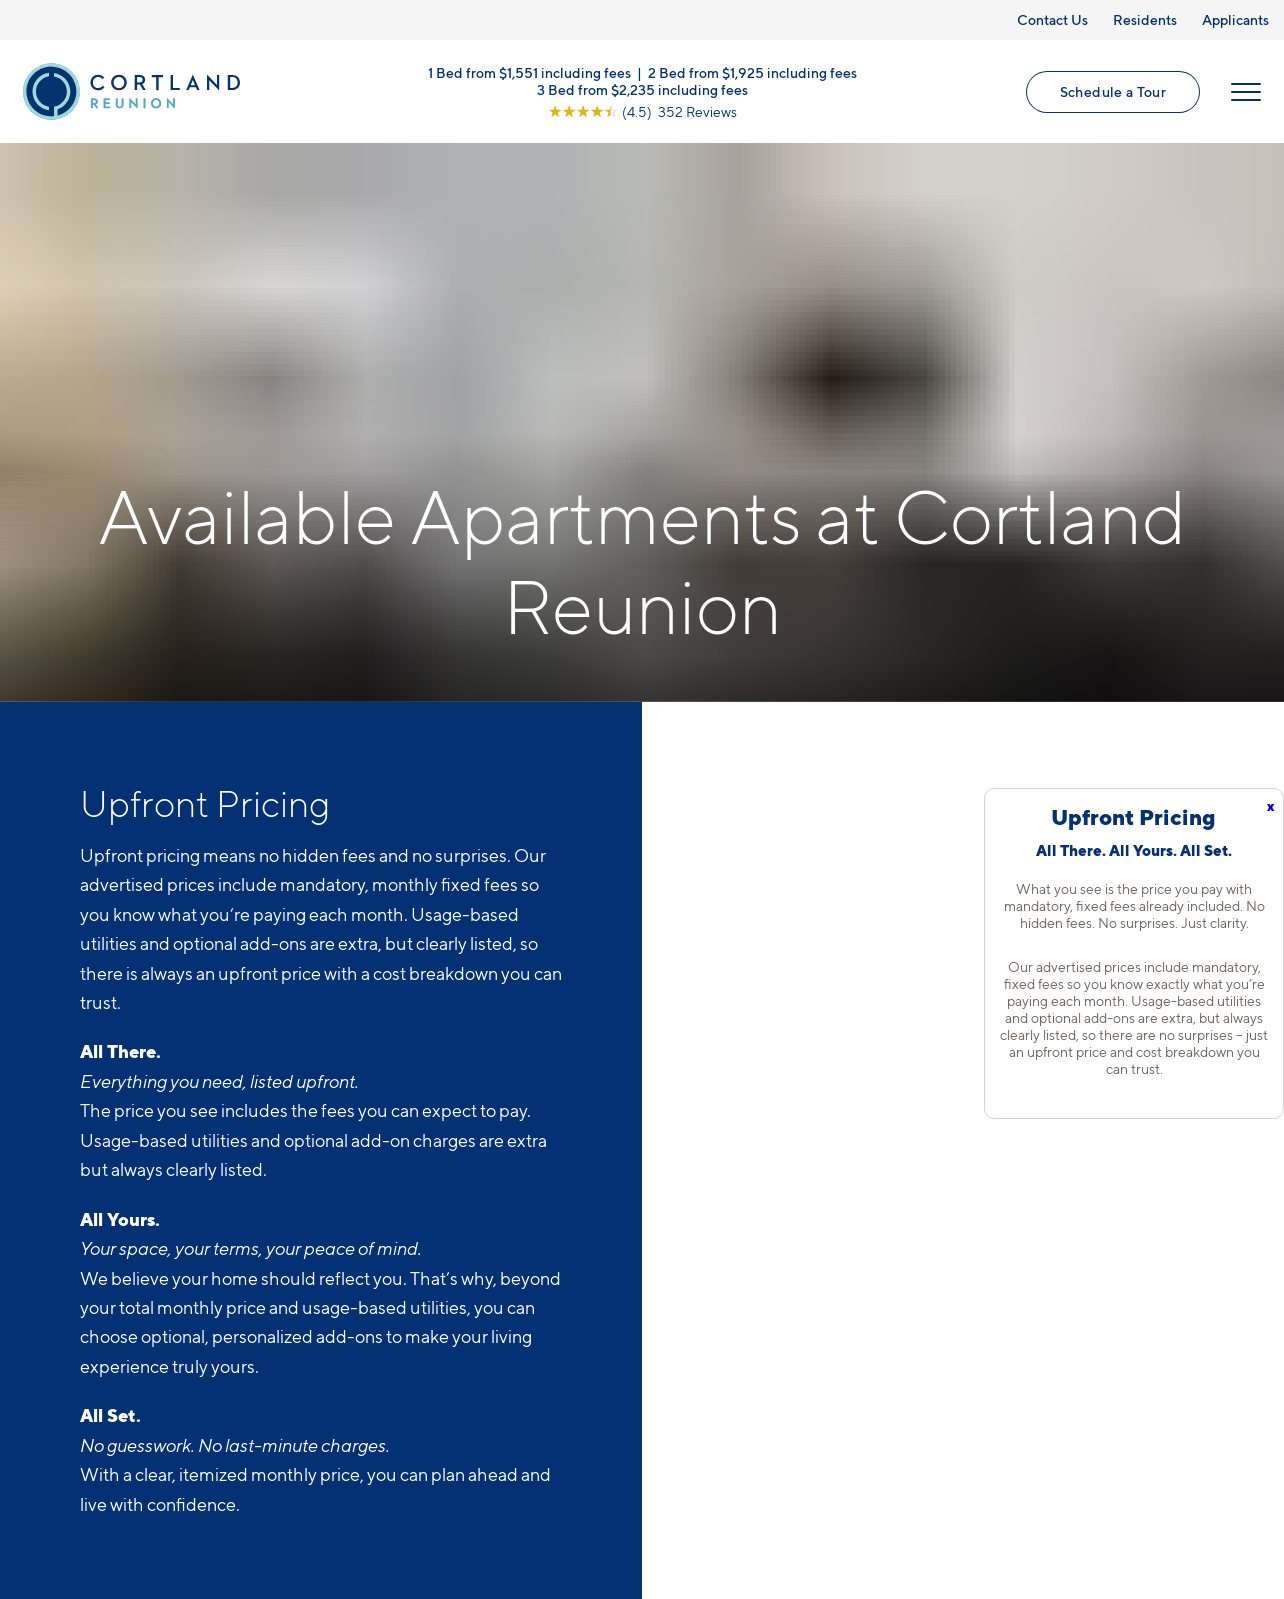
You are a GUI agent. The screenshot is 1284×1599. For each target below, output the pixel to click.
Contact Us (1052, 19)
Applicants (1235, 19)
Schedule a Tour (1113, 91)
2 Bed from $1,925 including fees (752, 71)
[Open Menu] (1246, 92)
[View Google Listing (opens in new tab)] (642, 110)
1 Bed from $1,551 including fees (529, 71)
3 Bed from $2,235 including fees (642, 88)
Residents (1145, 19)
